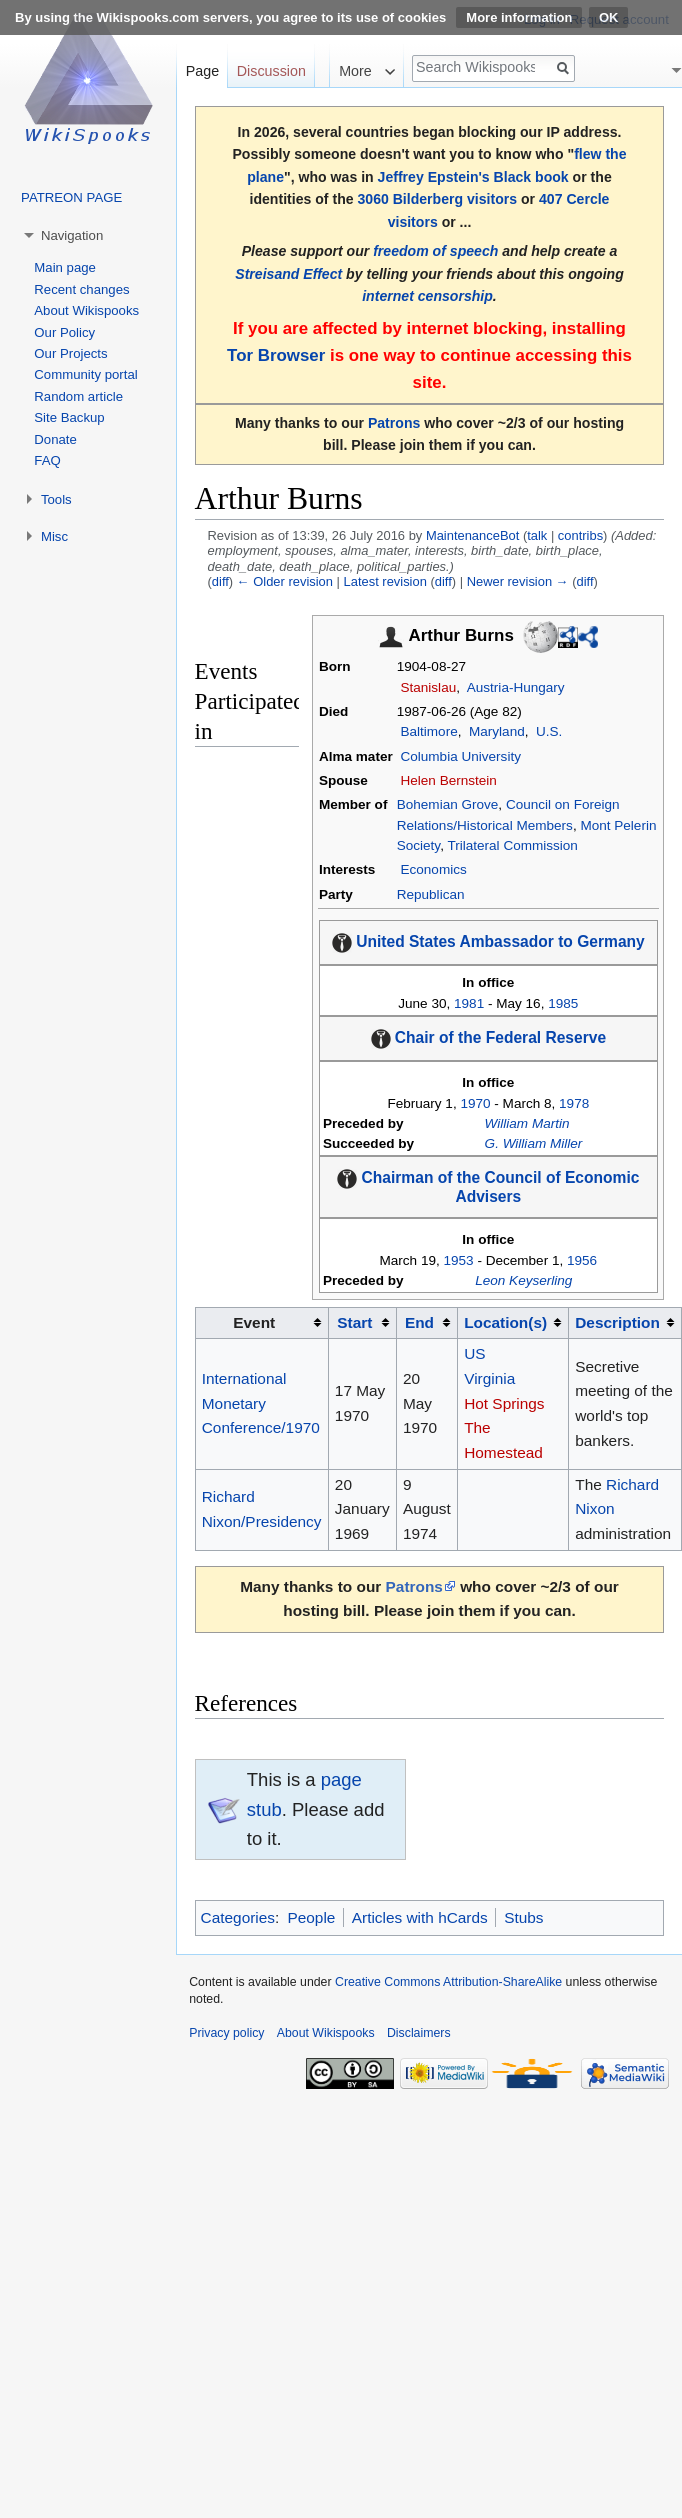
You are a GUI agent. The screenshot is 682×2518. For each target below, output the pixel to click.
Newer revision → (518, 581)
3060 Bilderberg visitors (437, 199)
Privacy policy (226, 2033)
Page (202, 71)
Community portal (85, 374)
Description (617, 1322)
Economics (433, 869)
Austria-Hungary (516, 687)
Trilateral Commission (512, 845)
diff (220, 581)
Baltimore (428, 731)
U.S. (549, 731)
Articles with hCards (420, 1917)
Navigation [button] (72, 235)
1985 (563, 1003)
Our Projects (70, 353)
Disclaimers (419, 2033)
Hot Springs (504, 1403)
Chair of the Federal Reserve (500, 1037)
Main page (65, 267)
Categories (238, 1917)
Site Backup (69, 417)
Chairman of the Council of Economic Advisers (501, 1187)
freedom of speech (435, 251)
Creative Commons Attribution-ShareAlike (448, 1982)
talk (537, 535)
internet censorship (427, 296)
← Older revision (285, 581)
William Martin (527, 1123)
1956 (582, 1260)
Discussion (271, 71)
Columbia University (460, 756)
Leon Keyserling (523, 1280)
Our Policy (64, 332)
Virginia (489, 1378)
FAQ (47, 460)
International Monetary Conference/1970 (261, 1403)
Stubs (523, 1917)
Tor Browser (276, 355)
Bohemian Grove (448, 804)
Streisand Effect (288, 274)
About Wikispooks (86, 310)
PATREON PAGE (71, 197)
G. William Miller (534, 1143)
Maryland (497, 731)
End (419, 1322)
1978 (574, 1103)
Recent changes (81, 289)
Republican (431, 894)
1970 (475, 1103)
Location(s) (505, 1322)
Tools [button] (56, 499)
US (474, 1353)
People (311, 1917)
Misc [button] (54, 536)
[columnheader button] (362, 1323)
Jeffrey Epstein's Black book (473, 177)
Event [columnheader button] (254, 1322)
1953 (458, 1260)
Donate (55, 439)
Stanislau (428, 687)
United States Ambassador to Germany (500, 941)
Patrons (394, 423)
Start (354, 1322)
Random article (78, 396)
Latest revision (385, 581)
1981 (469, 1003)
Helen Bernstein (448, 780)
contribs (580, 535)
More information (519, 17)
